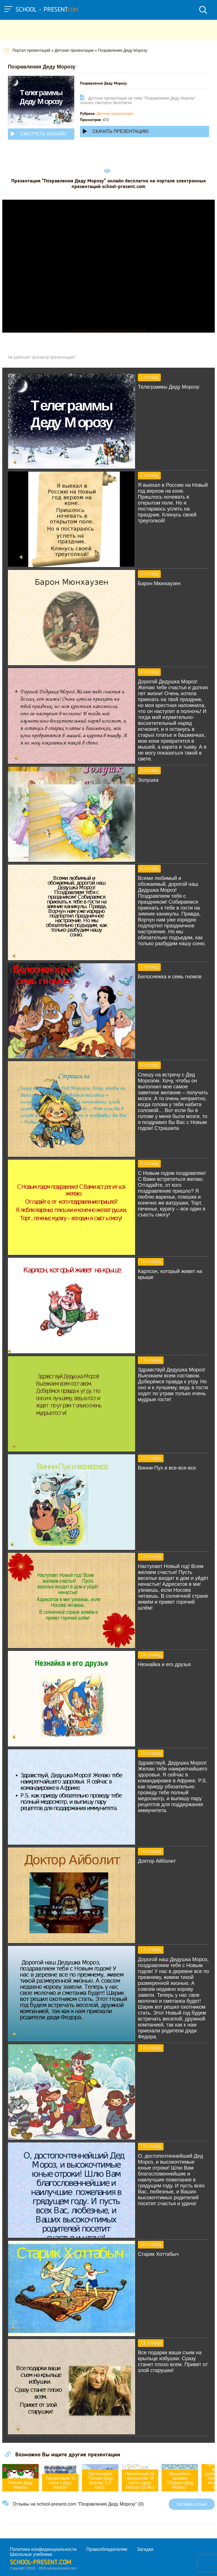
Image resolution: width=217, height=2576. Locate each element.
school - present (47, 10)
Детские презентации (115, 113)
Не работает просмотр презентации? (42, 357)
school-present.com (40, 2562)
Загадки (145, 2549)
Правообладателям (106, 2549)
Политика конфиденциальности (43, 2549)
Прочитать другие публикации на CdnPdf (108, 330)
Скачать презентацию (116, 131)
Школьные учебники (31, 2554)
